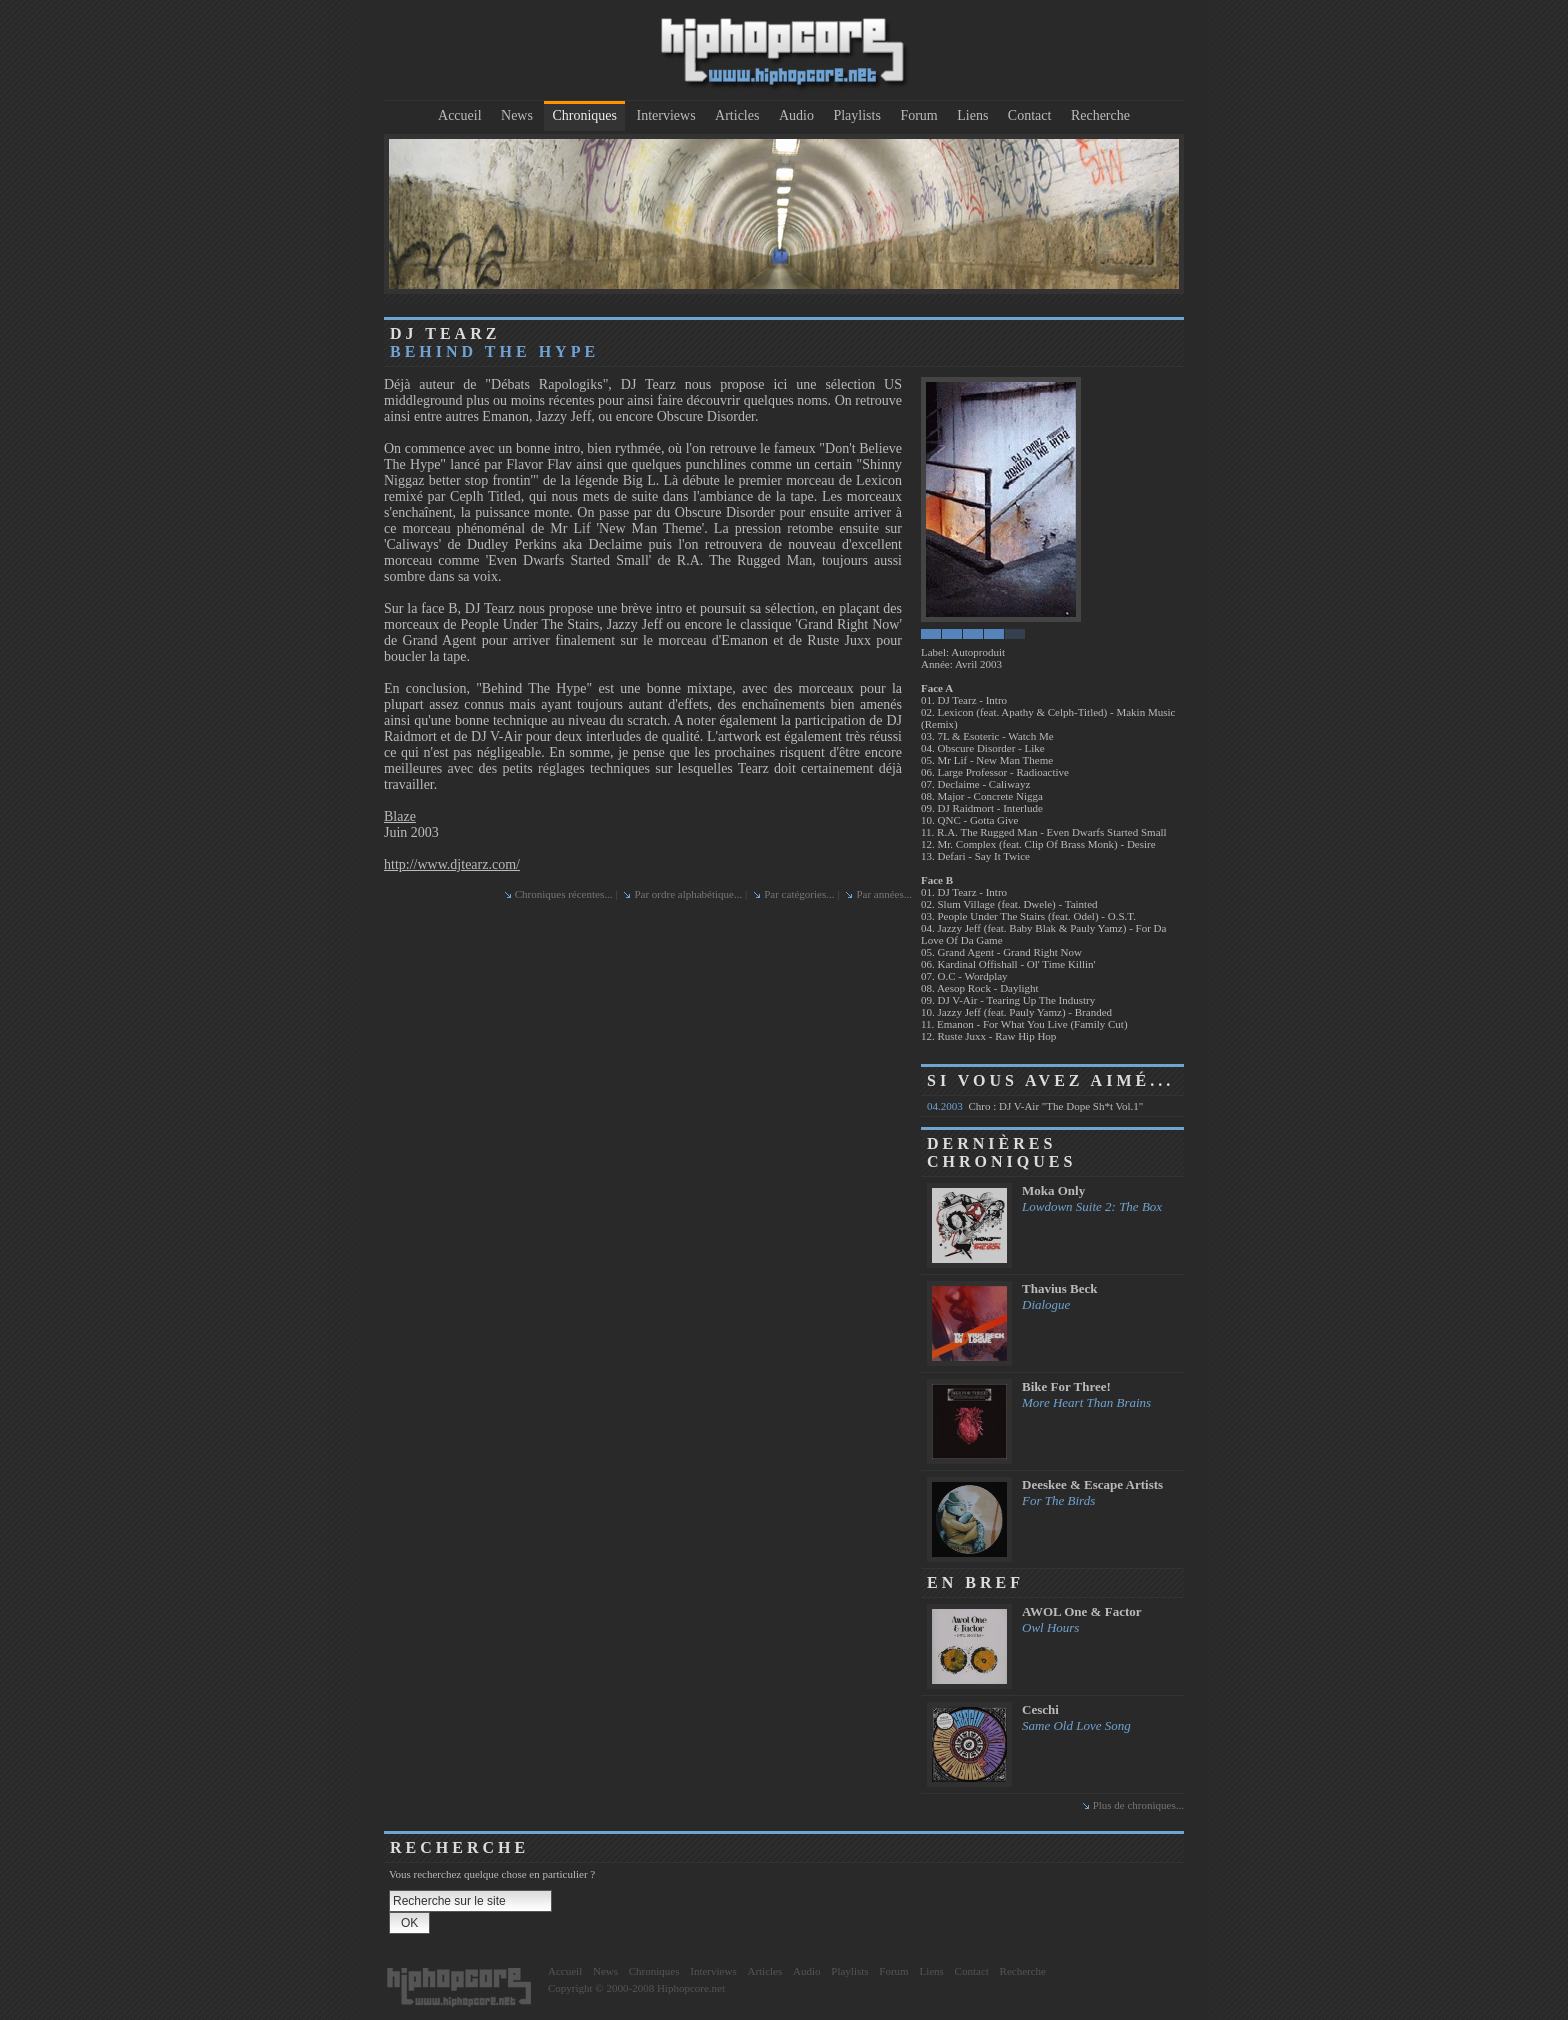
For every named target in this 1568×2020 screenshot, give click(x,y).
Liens (972, 115)
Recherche (1100, 115)
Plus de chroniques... (1138, 1805)
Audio (796, 115)
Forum (918, 115)
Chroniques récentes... (564, 894)
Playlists (856, 115)
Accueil (460, 115)
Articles (737, 115)
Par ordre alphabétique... (688, 894)
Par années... (884, 894)
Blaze (400, 816)
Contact (1030, 115)
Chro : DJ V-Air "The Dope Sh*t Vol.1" (1035, 1106)
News (517, 115)
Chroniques (584, 115)
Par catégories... (799, 894)
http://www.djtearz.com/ (452, 864)
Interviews (666, 115)
